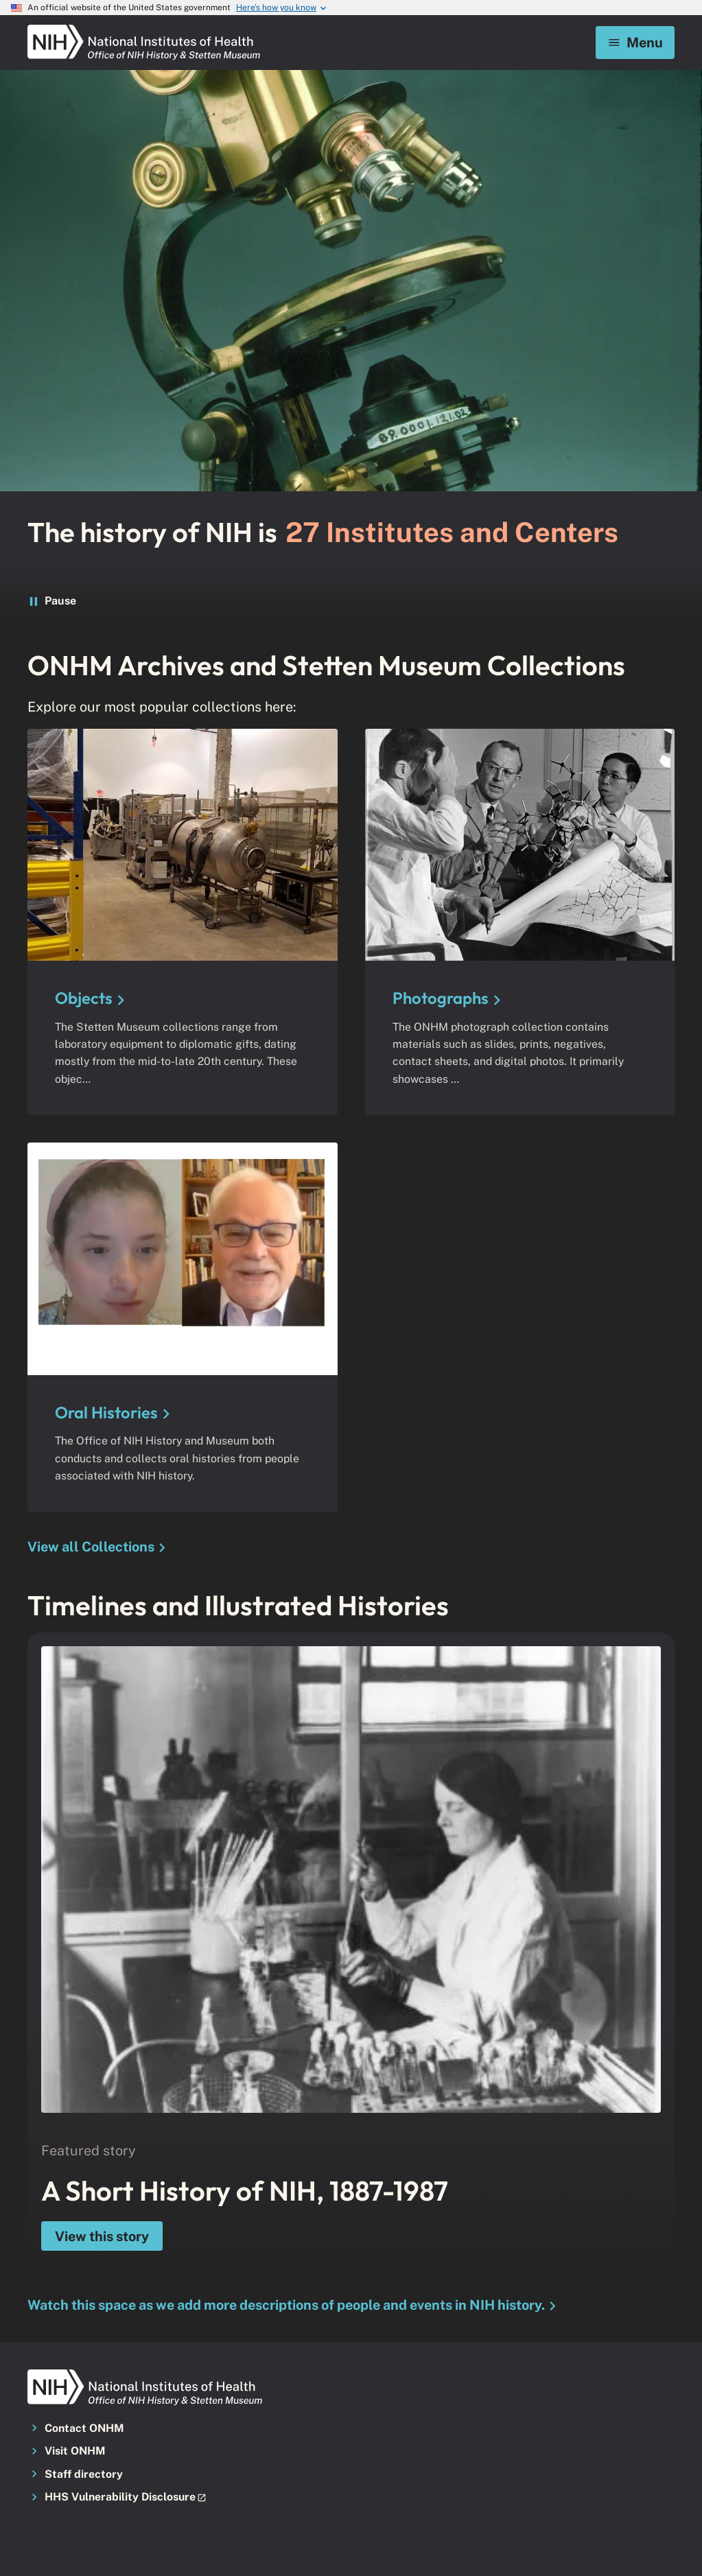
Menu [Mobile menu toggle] (635, 42)
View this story (102, 2236)
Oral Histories (106, 1412)
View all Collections (90, 1546)
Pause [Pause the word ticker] (50, 601)
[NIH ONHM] (144, 29)
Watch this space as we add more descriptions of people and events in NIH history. (286, 2304)
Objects (84, 997)
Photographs (441, 997)
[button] (129, 2498)
